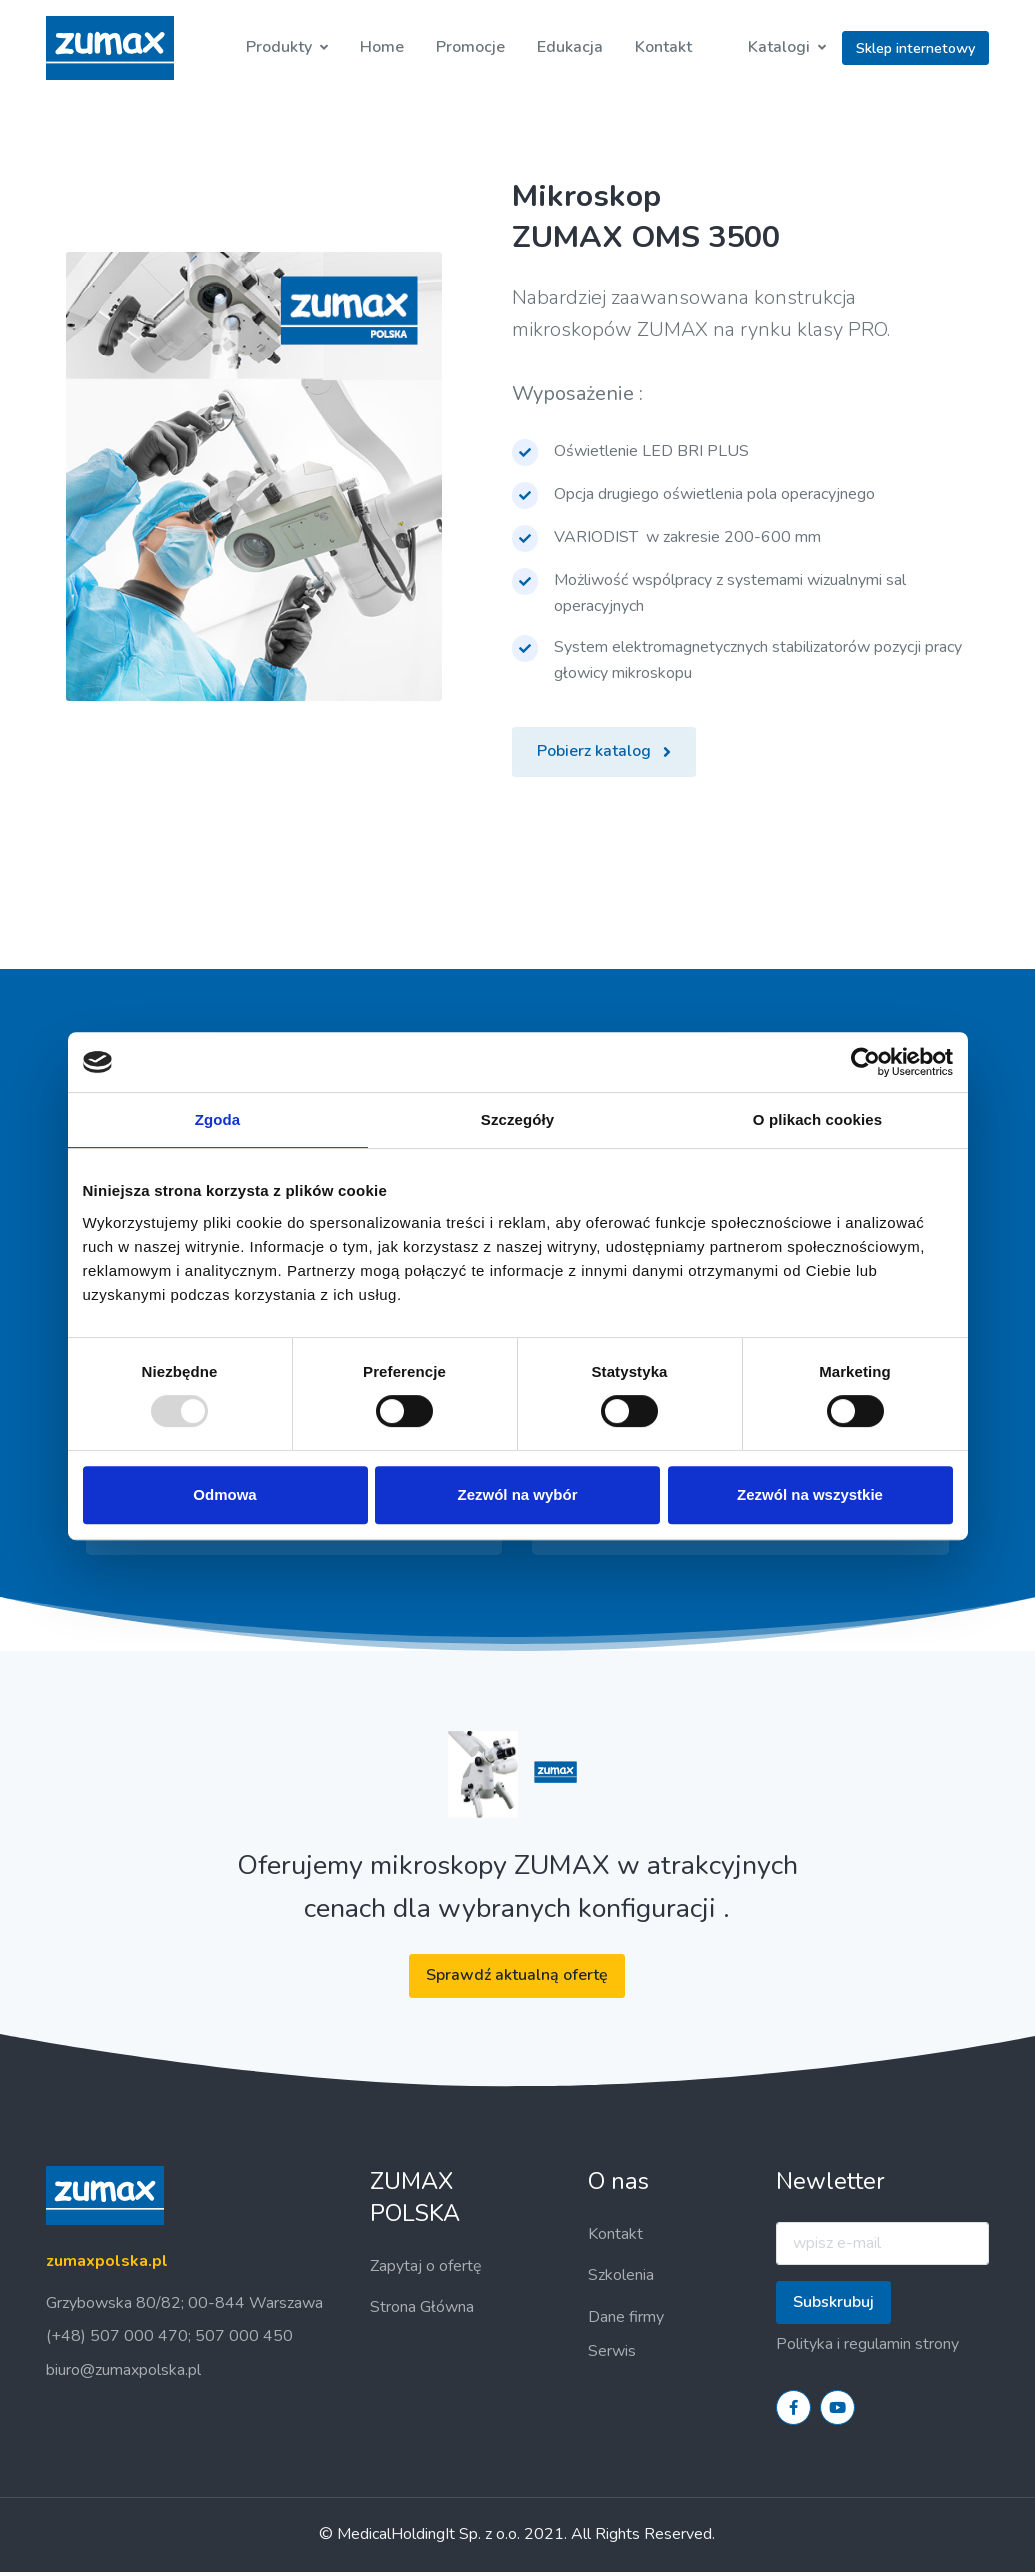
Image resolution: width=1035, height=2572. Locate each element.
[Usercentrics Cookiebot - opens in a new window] (865, 1062)
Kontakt (663, 47)
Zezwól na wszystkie (810, 1494)
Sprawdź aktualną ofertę (517, 1975)
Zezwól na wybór (517, 1494)
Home (382, 47)
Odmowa (224, 1494)
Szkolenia (621, 2275)
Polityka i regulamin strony (867, 2344)
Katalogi (779, 47)
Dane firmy (626, 2317)
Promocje (470, 47)
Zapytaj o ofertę (426, 2266)
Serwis (612, 2351)
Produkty (279, 47)
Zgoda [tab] (218, 1119)
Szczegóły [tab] (517, 1119)
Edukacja (570, 47)
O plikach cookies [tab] (817, 1119)
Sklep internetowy (915, 48)
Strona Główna (422, 2307)
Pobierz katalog (604, 751)
